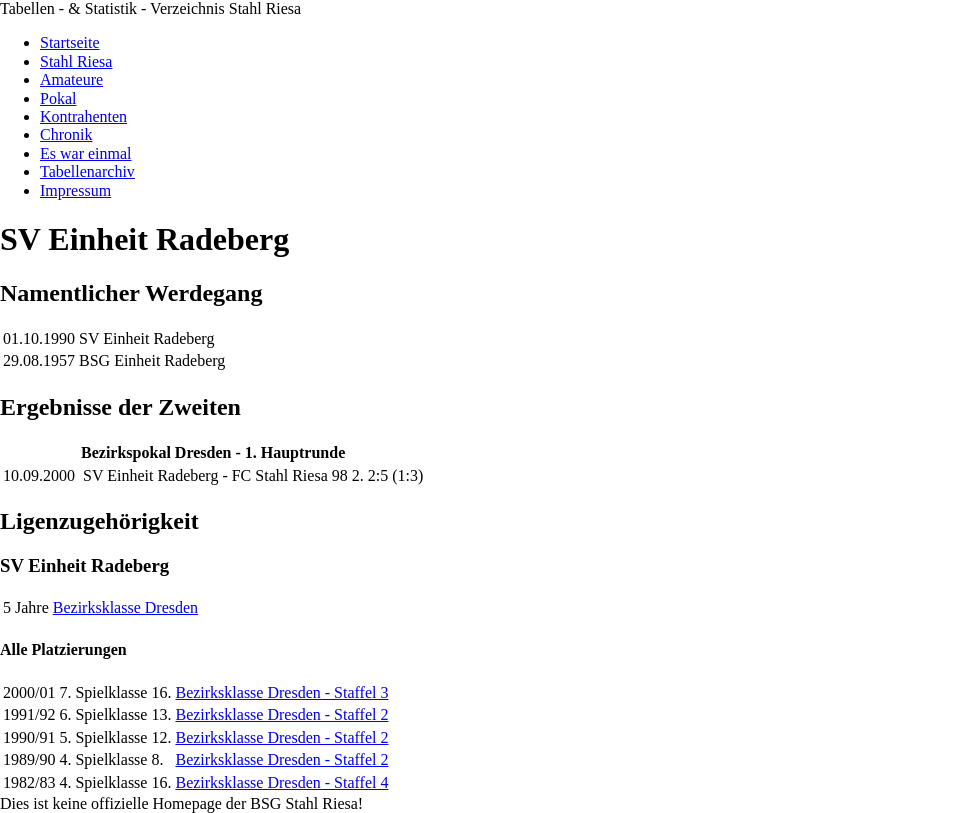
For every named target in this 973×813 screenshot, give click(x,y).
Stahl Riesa (76, 61)
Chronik (66, 134)
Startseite (70, 42)
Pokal (58, 98)
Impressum (75, 190)
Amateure (71, 79)
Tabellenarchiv (87, 171)
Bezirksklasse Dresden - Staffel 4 (281, 782)
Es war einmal (86, 153)
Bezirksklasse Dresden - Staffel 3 (281, 692)
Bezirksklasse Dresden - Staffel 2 (281, 714)
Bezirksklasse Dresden (125, 607)
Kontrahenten (83, 116)
